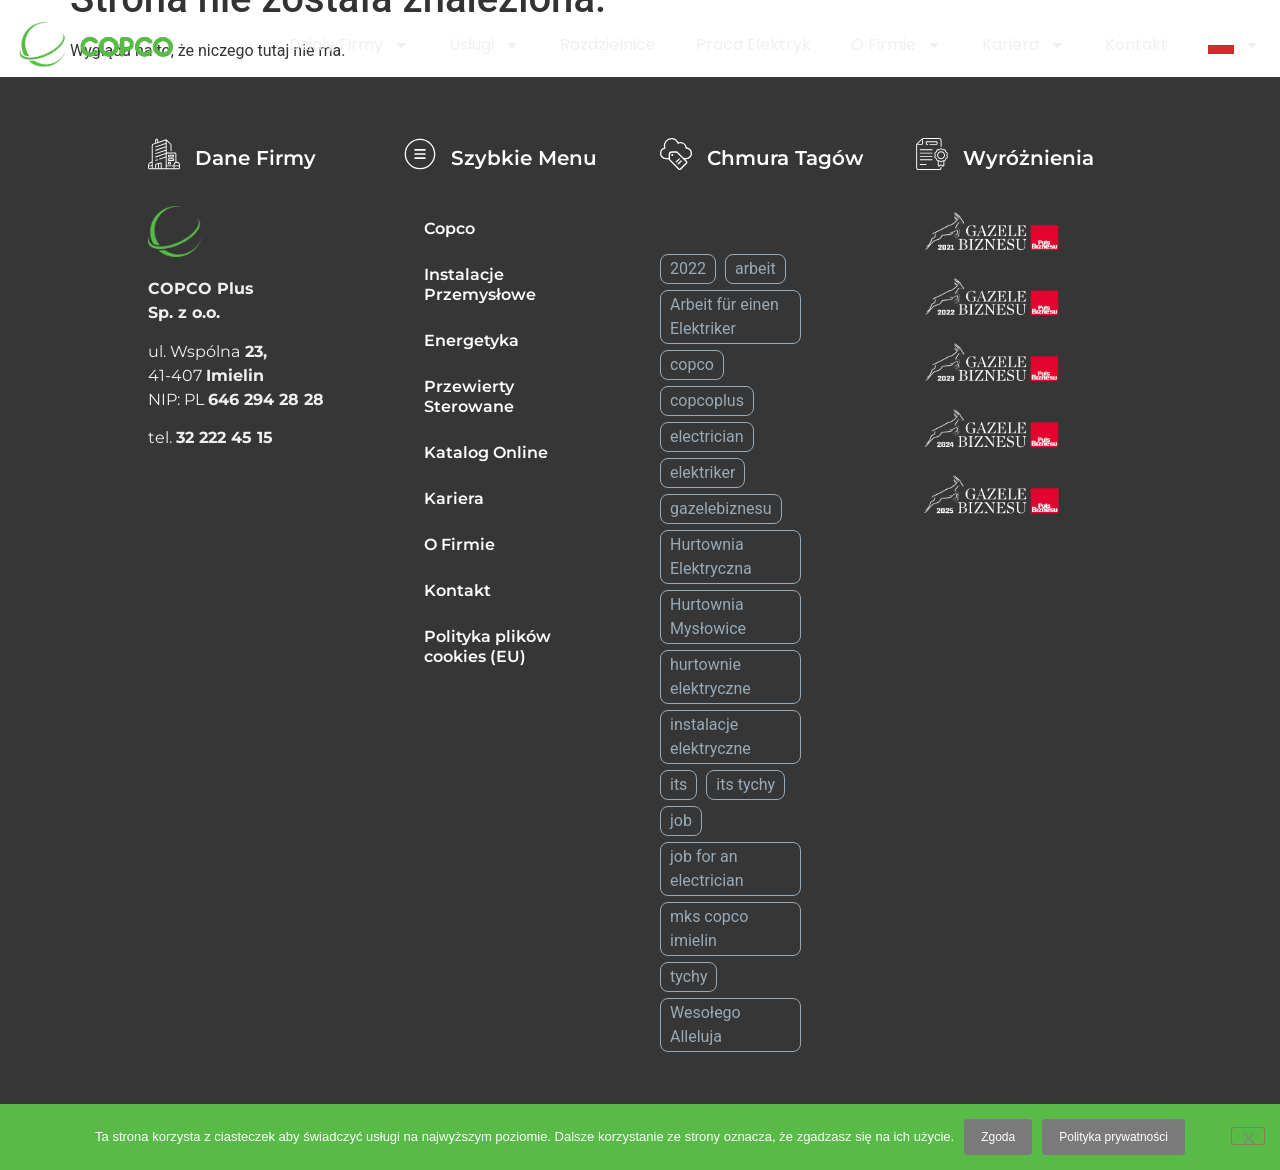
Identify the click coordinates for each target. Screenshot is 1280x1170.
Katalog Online (486, 452)
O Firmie (896, 45)
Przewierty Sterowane (469, 396)
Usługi (484, 45)
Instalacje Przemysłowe (480, 284)
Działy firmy (349, 45)
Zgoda (998, 1137)
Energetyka (471, 340)
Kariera (1023, 45)
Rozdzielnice (608, 44)
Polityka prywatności (1113, 1137)
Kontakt (1136, 44)
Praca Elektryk (753, 44)
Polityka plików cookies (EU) (487, 646)
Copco (449, 228)
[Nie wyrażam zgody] (1248, 1136)
